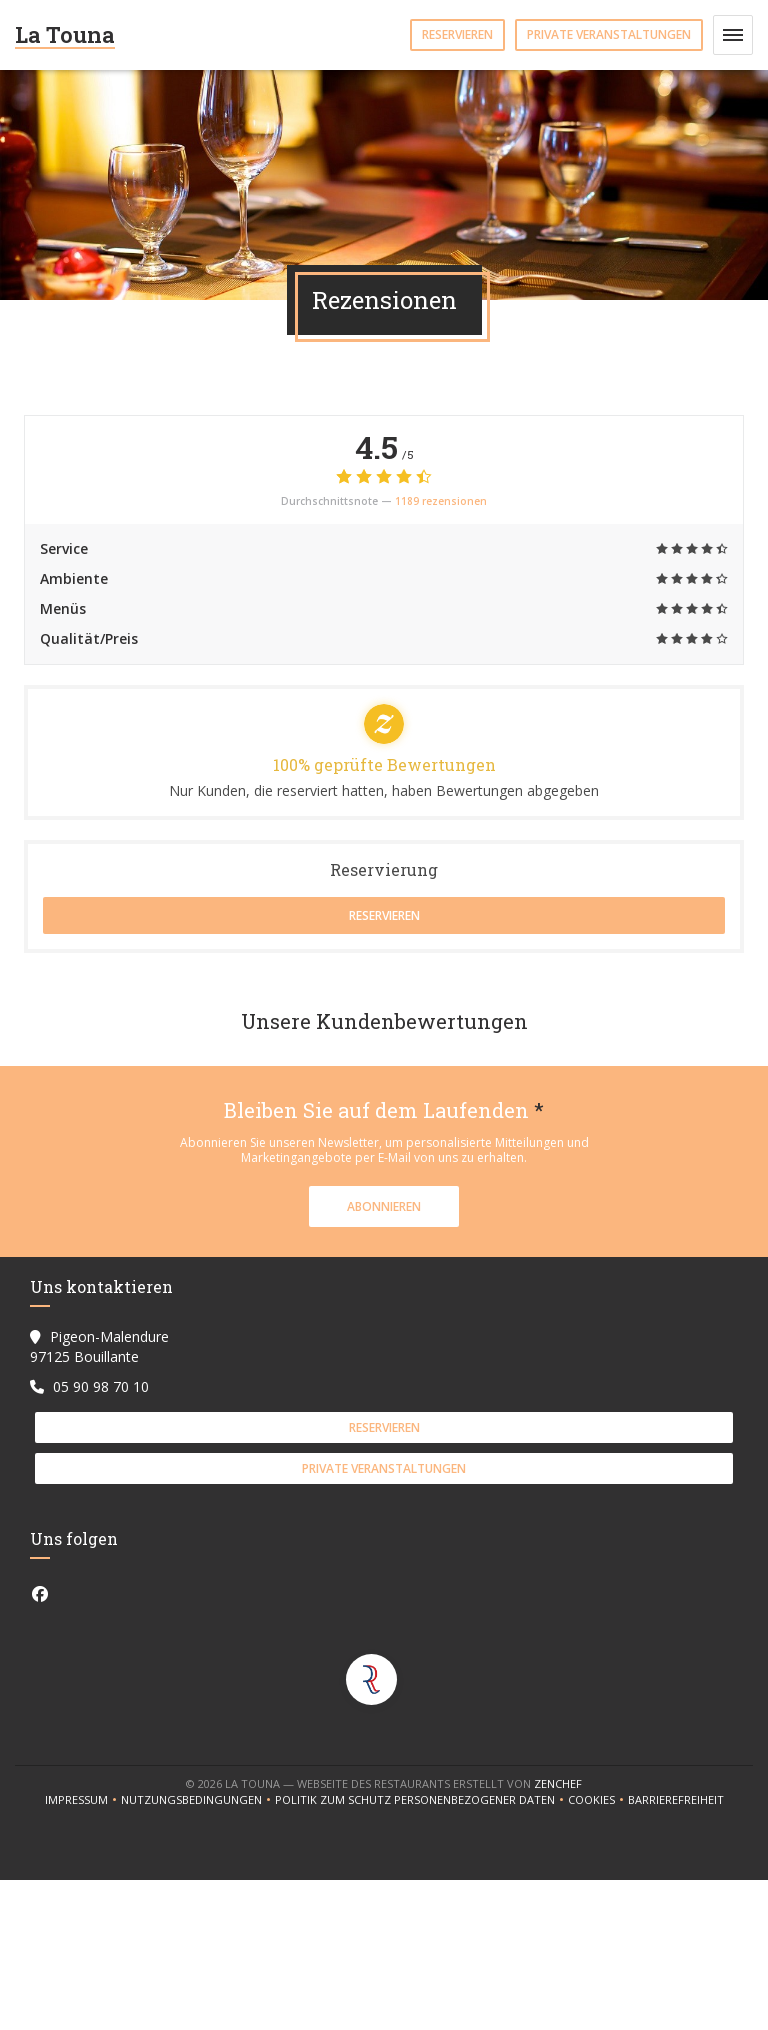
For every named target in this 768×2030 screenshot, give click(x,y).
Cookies (598, 1800)
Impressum (83, 1800)
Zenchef (558, 1783)
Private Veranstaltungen (609, 34)
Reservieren (457, 34)
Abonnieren (384, 1206)
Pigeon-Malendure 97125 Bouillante (99, 1346)
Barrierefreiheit (676, 1800)
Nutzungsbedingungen (198, 1800)
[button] (733, 35)
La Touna (65, 34)
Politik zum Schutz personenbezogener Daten (421, 1800)
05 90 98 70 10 (101, 1386)
